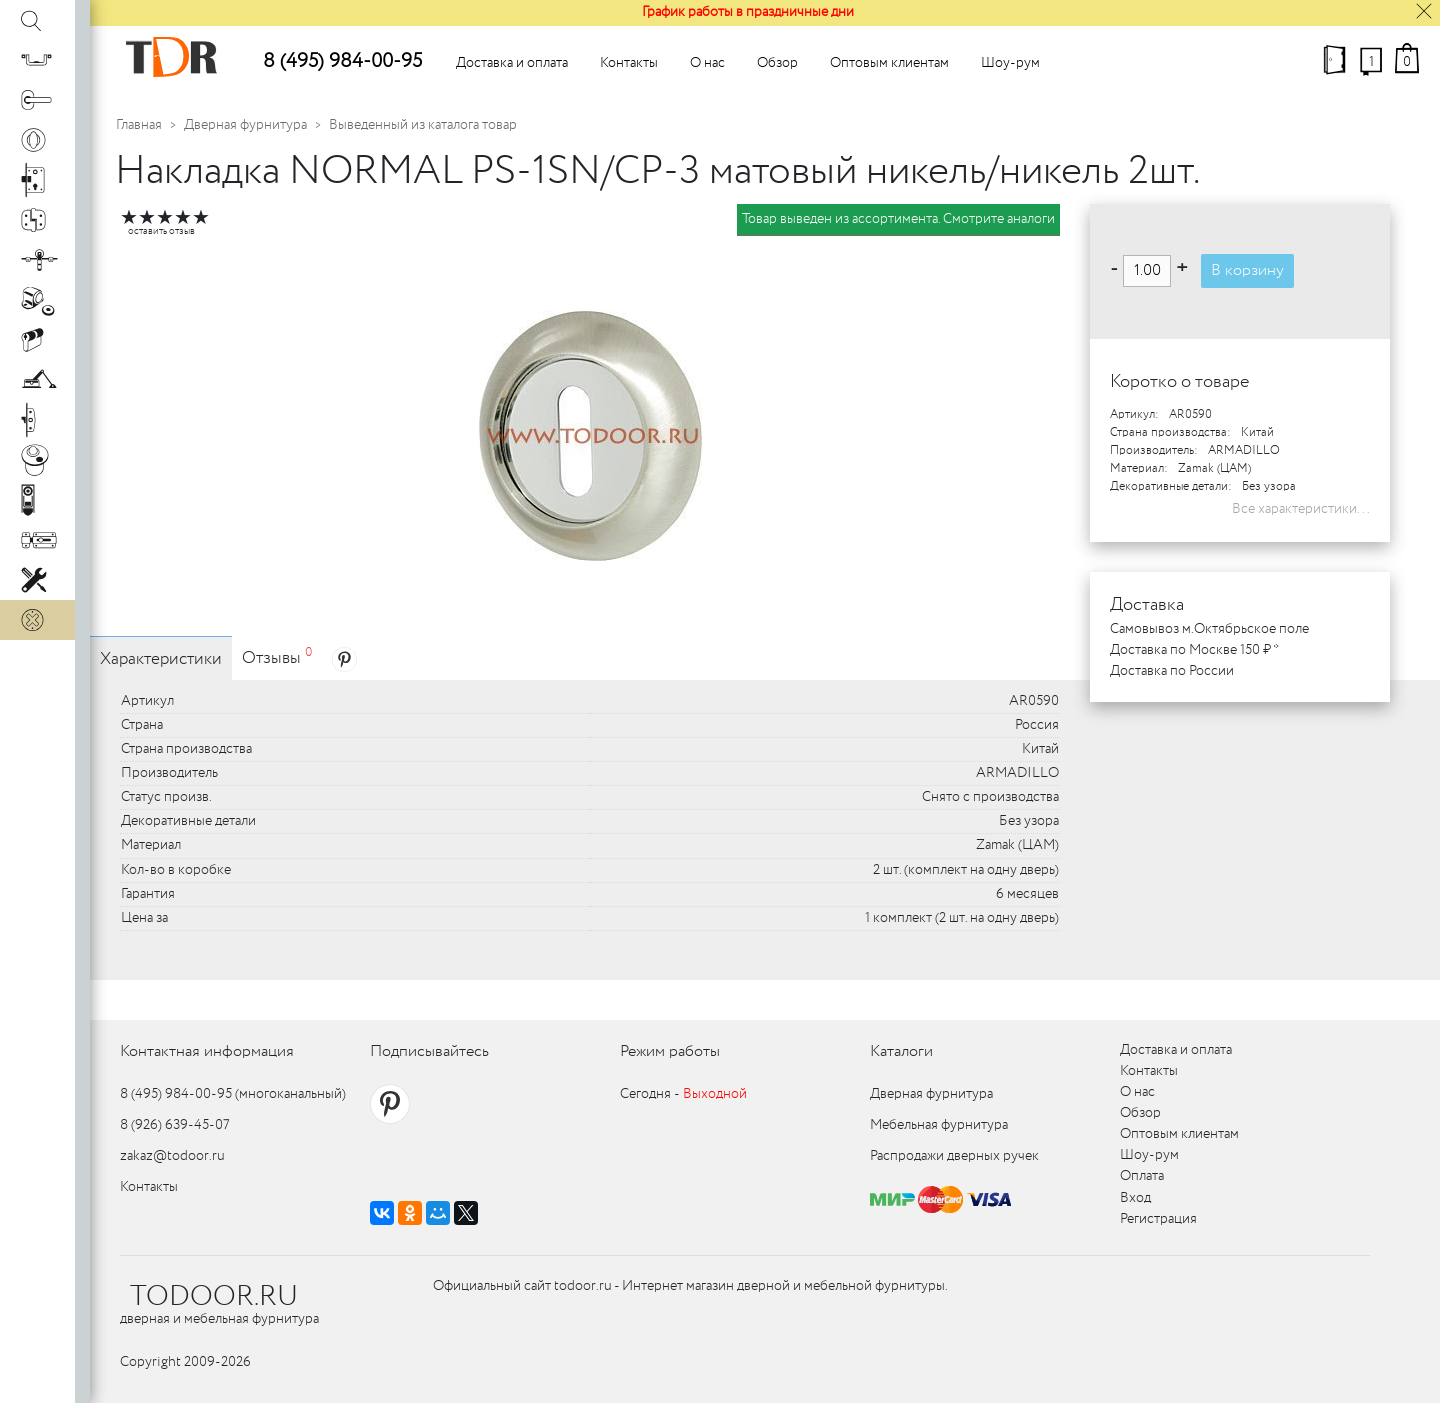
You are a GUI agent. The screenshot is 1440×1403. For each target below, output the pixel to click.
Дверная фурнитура (245, 125)
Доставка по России (1172, 671)
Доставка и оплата (512, 63)
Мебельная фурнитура (939, 1125)
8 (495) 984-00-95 (342, 61)
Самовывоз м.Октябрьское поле (1209, 629)
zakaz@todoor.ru (172, 1156)
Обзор (777, 63)
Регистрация (1158, 1219)
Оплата (1142, 1176)
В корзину (1247, 270)
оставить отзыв (161, 231)
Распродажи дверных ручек (954, 1156)
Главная (139, 125)
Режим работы (670, 1051)
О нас (707, 63)
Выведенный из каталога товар (423, 125)
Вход (1135, 1198)
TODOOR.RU (214, 1297)
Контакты (629, 63)
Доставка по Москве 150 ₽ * (1194, 650)
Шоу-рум (1010, 63)
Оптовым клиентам (889, 63)
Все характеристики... (1301, 509)
